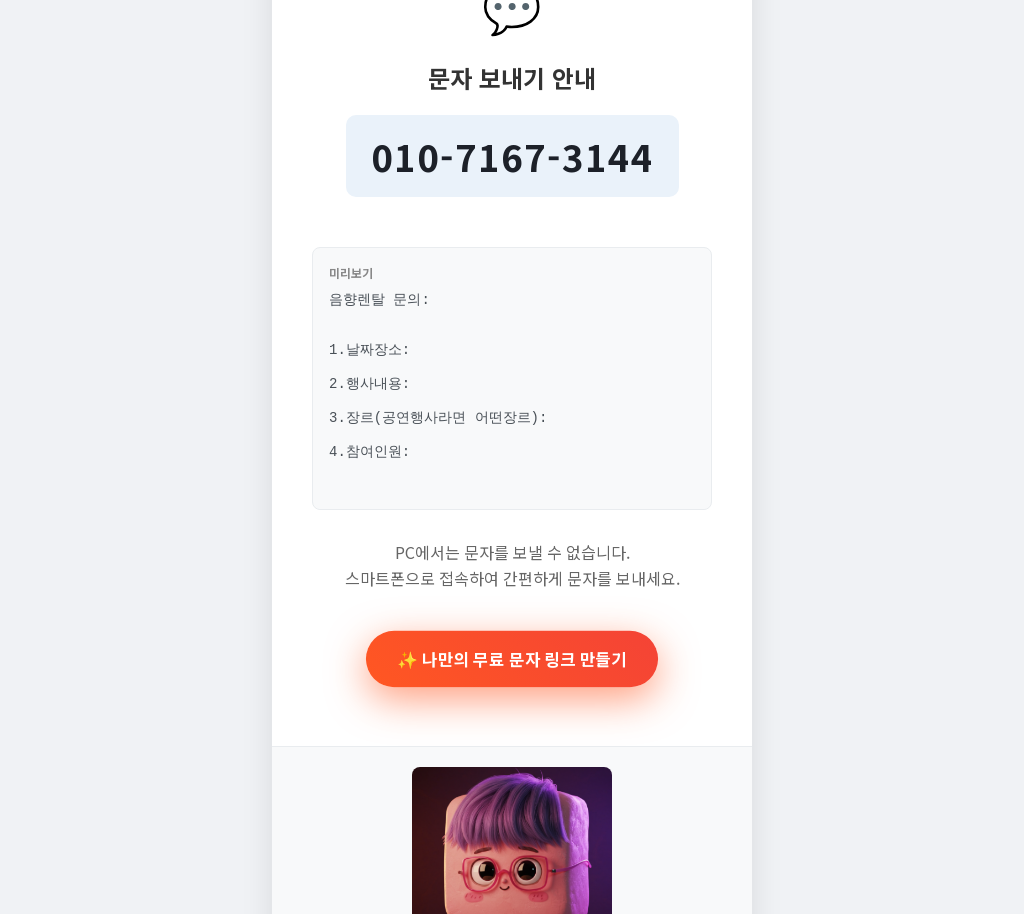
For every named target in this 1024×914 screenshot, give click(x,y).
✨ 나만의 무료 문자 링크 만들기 (512, 674)
